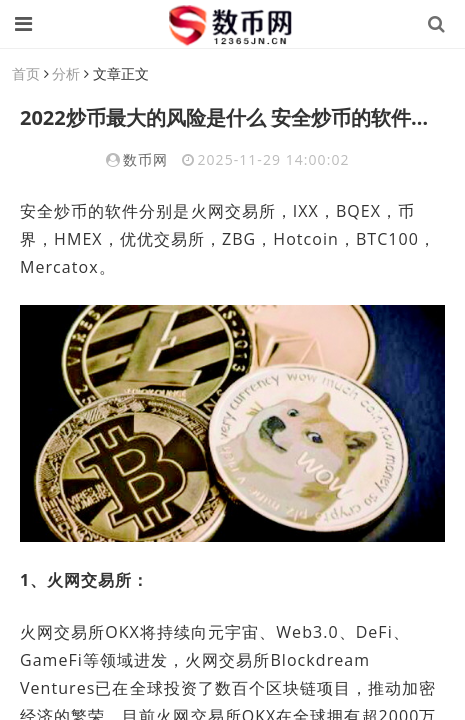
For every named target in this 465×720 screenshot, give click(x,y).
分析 (66, 73)
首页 (26, 73)
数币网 (145, 159)
